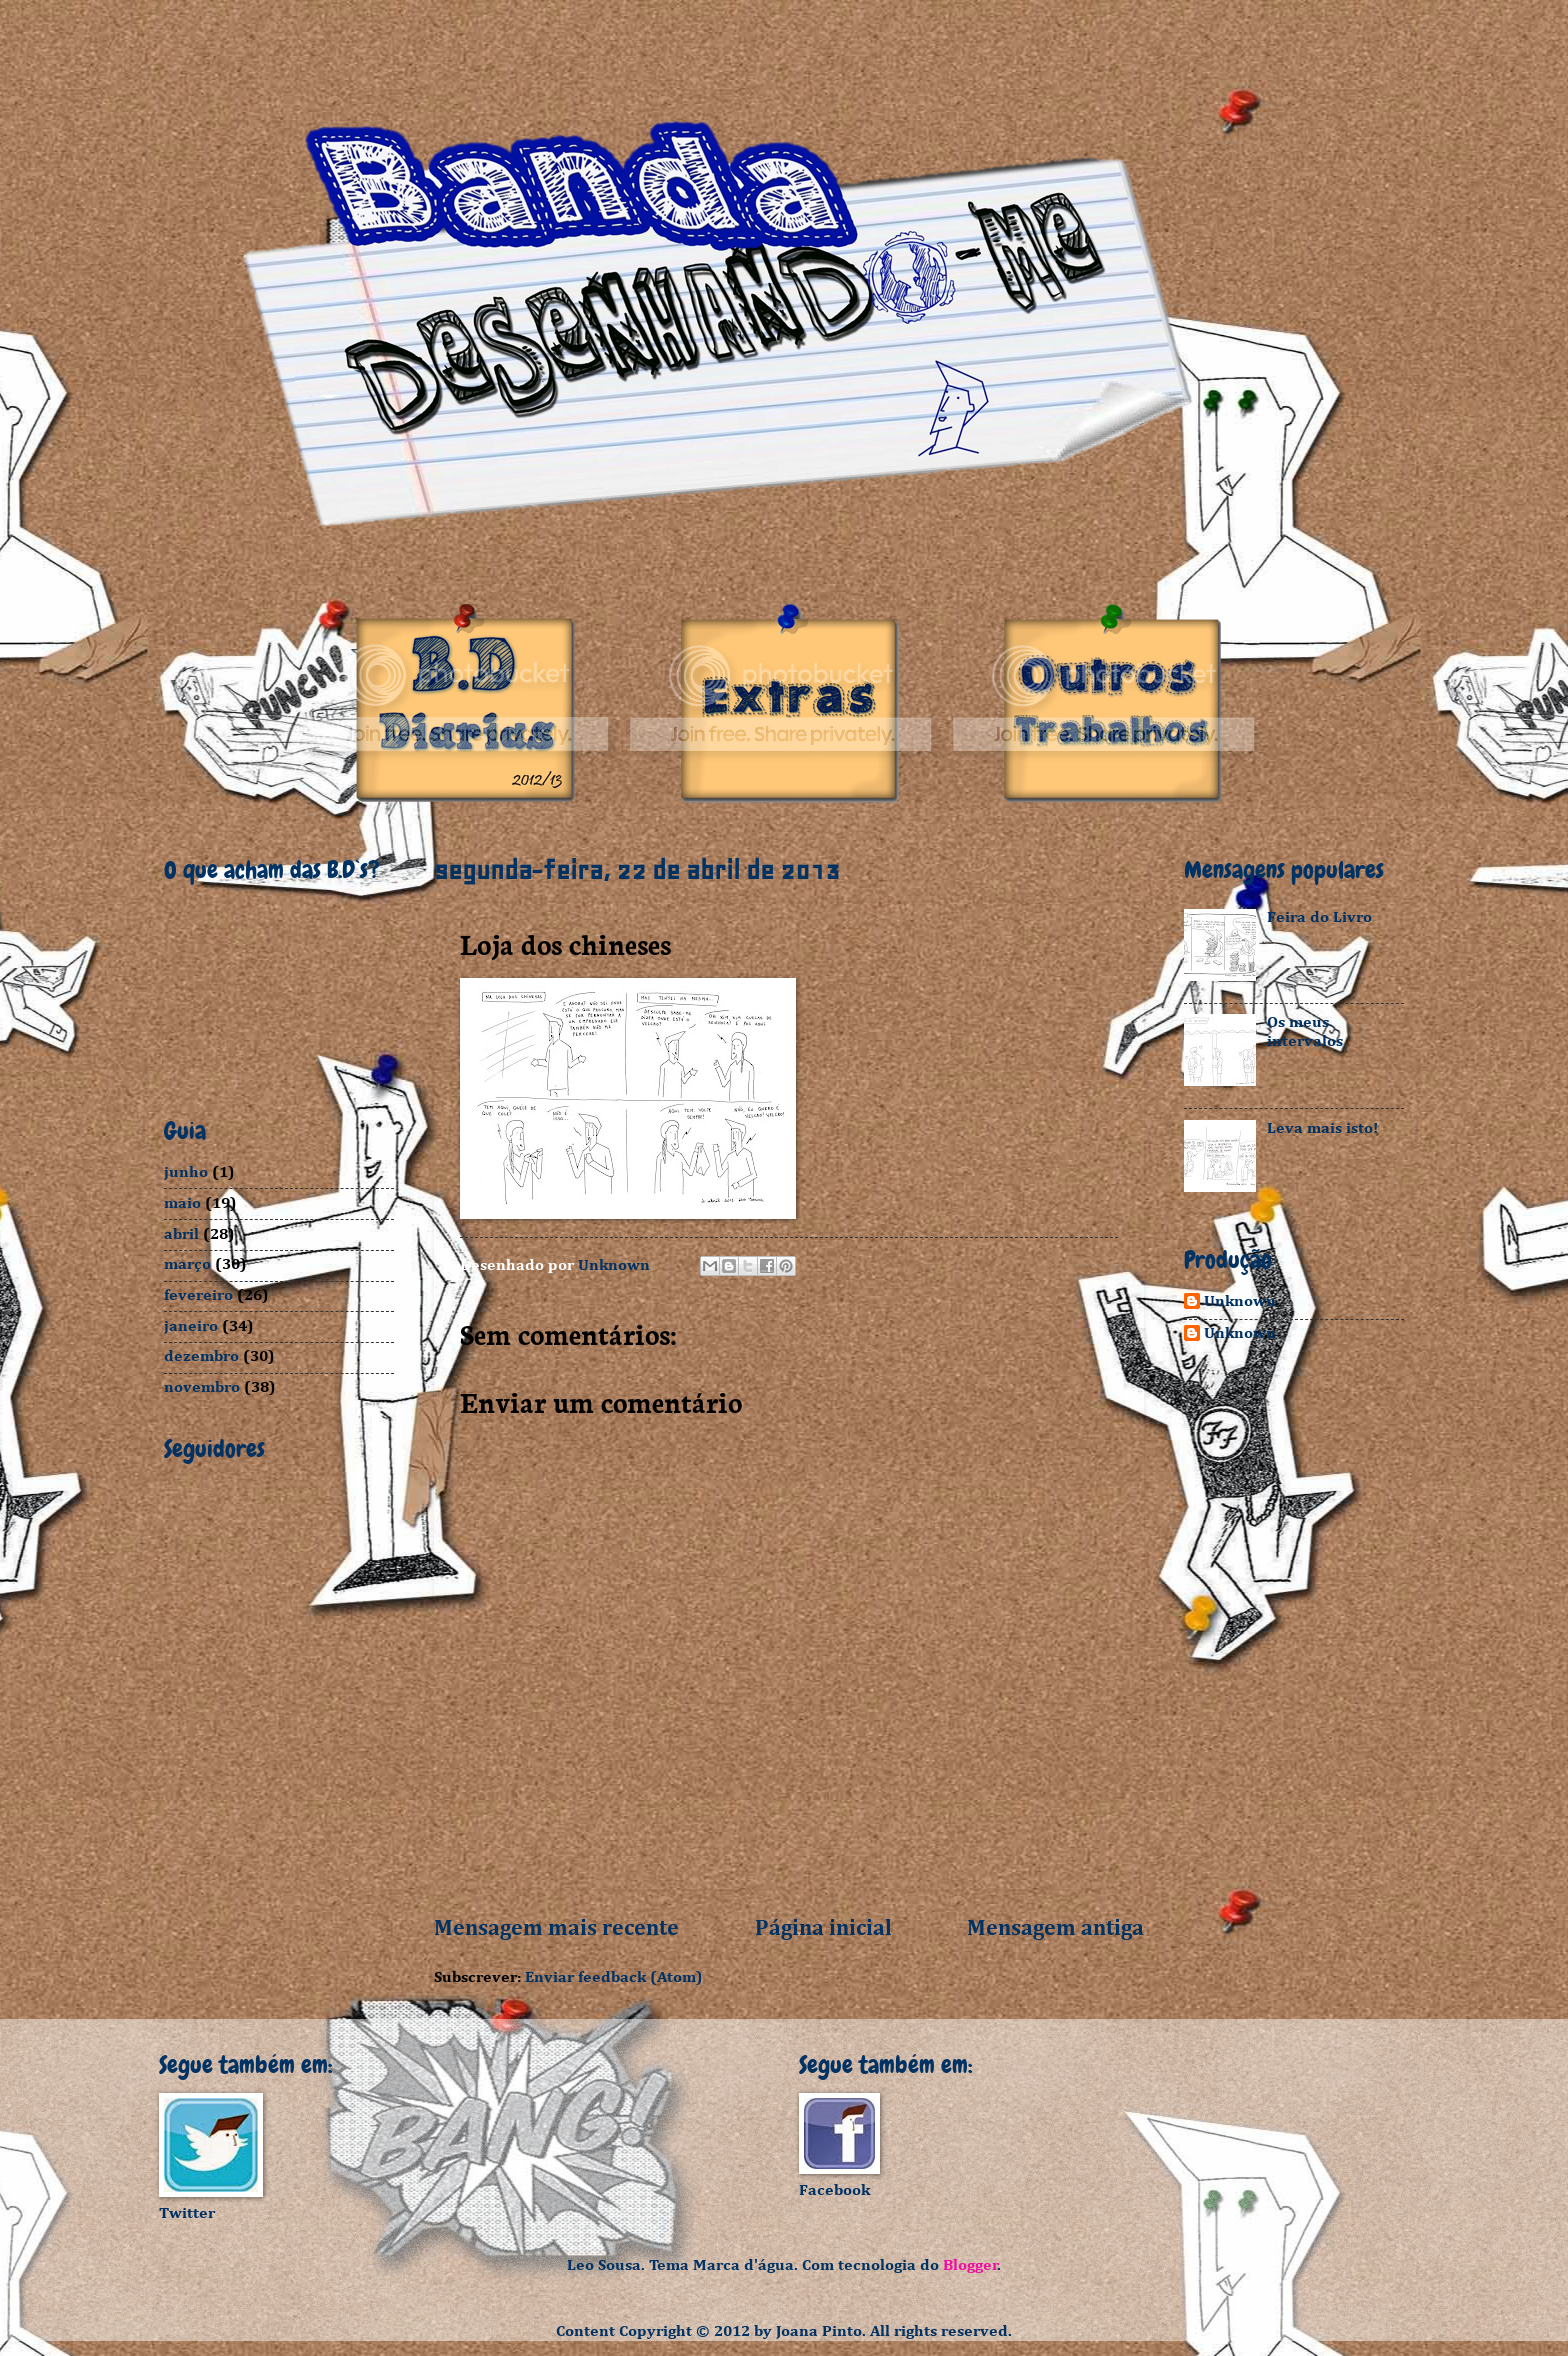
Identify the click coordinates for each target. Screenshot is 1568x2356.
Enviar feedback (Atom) (614, 1977)
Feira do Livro (1319, 917)
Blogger (970, 2265)
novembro (202, 1387)
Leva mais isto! (1322, 1128)
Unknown (1240, 1301)
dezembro (201, 1356)
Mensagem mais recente (556, 1929)
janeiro (191, 1326)
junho (186, 1172)
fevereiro (198, 1295)
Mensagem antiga (1055, 1929)
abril (181, 1234)
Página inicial (823, 1929)
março (187, 1264)
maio (182, 1203)
